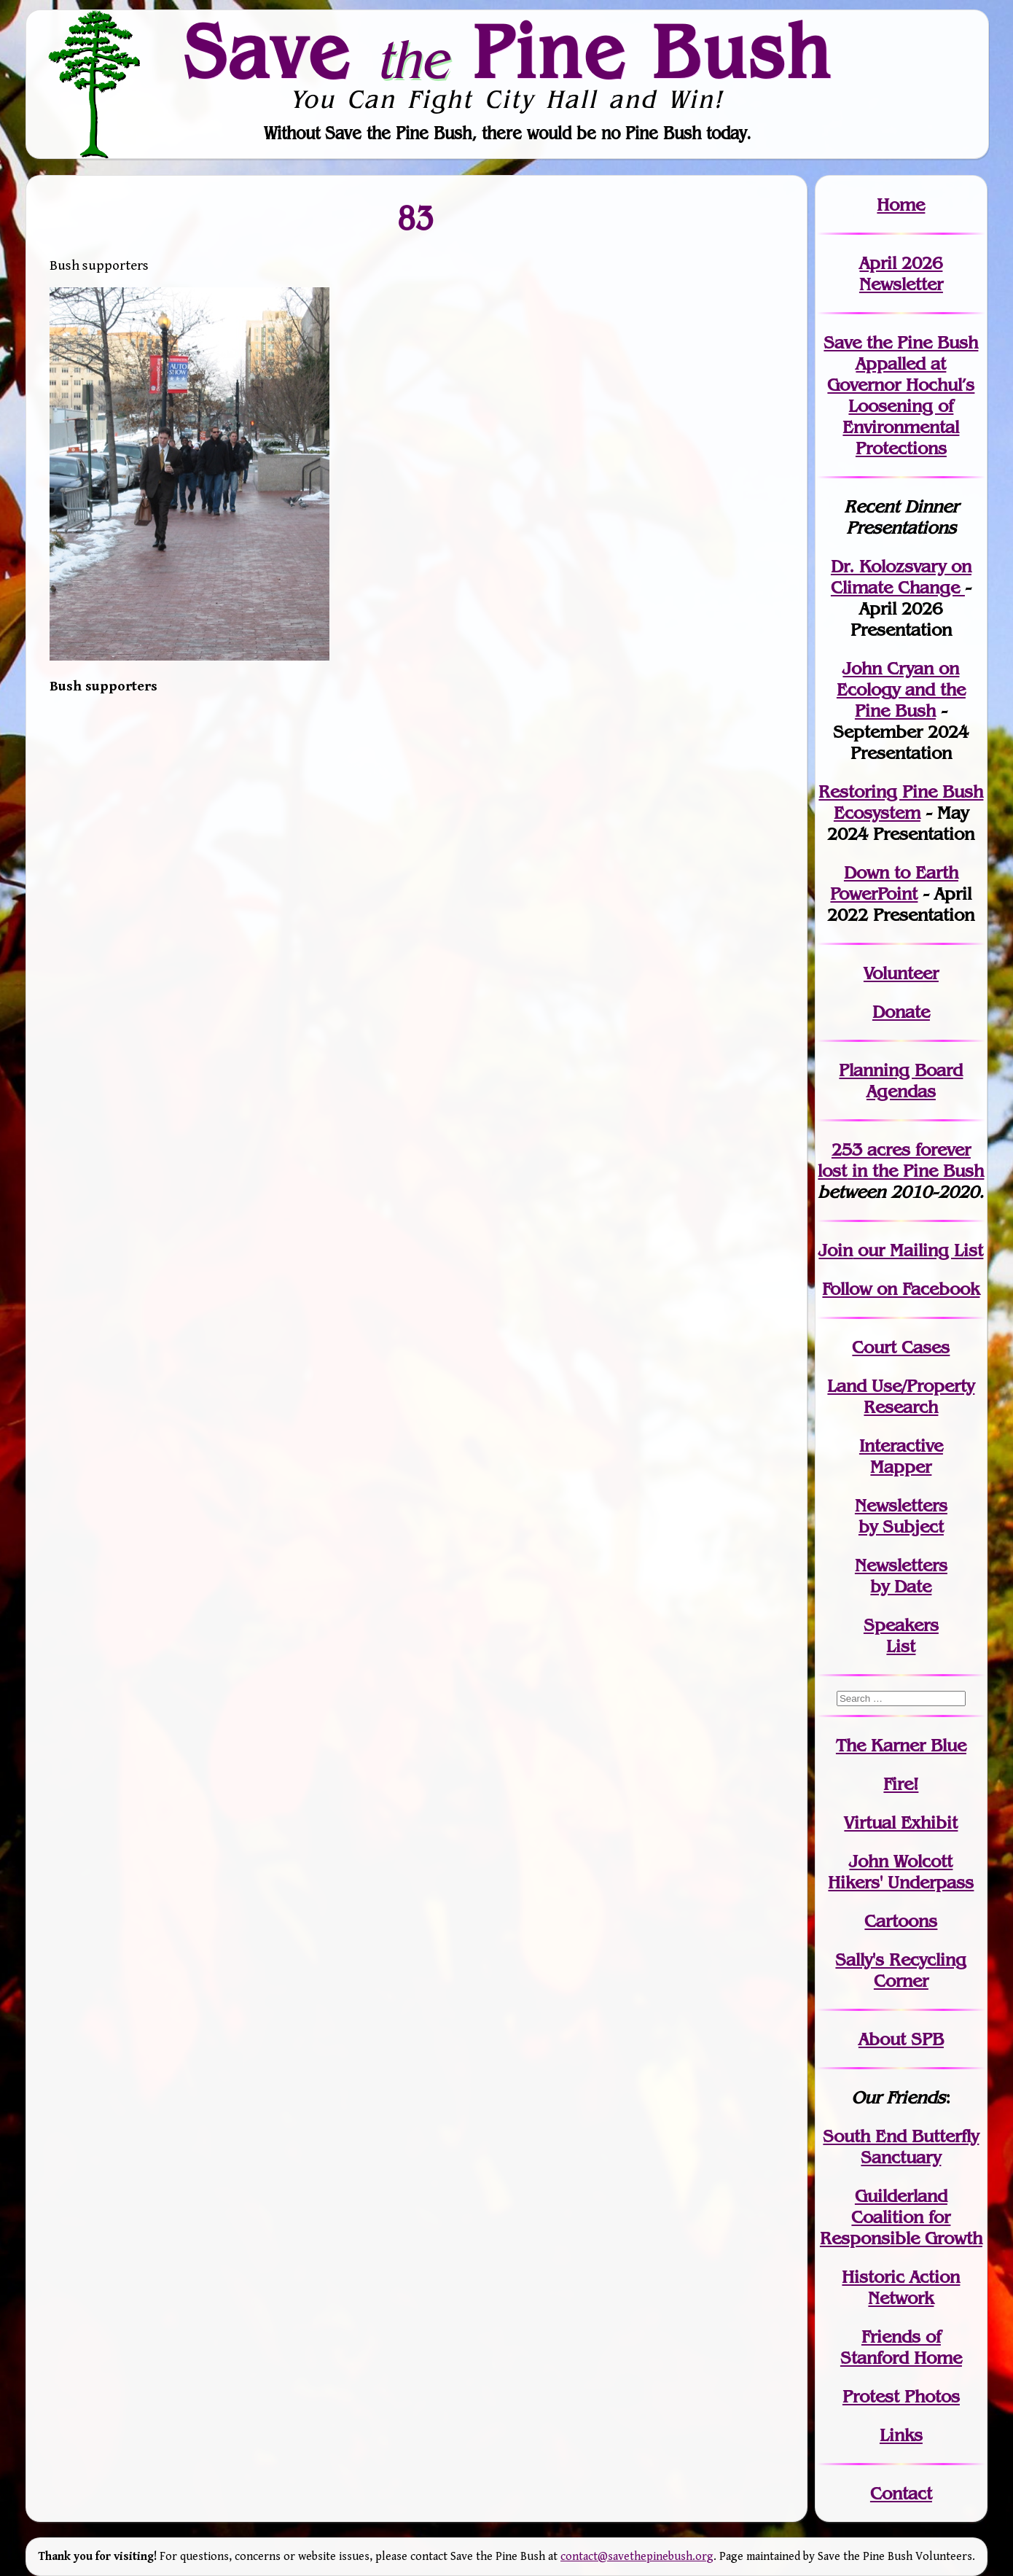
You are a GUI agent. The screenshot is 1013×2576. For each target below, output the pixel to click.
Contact (901, 2493)
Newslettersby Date (901, 1575)
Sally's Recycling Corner (900, 1970)
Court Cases (901, 1347)
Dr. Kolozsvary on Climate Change (901, 577)
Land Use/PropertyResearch (900, 1396)
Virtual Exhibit (901, 1822)
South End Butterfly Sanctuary (901, 2146)
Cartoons (900, 1920)
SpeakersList (901, 1635)
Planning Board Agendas (901, 1080)
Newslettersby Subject (901, 1516)
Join (835, 1250)
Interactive (901, 1445)
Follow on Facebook (900, 1288)
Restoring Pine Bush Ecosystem (900, 802)
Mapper (900, 1466)
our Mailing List (918, 1250)
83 (416, 217)
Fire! (900, 1783)
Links (901, 2434)
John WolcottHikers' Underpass (901, 1872)
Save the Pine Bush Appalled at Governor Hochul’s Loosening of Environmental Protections (901, 395)
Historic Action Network (901, 2287)
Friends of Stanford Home (901, 2347)
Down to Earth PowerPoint (894, 883)
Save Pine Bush (507, 52)
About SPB (901, 2039)
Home (901, 204)
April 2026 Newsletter (901, 273)
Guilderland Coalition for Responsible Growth (901, 2217)
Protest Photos (901, 2396)
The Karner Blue (901, 1745)
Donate (901, 1011)
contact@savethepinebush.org (636, 2557)
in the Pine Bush (901, 1160)
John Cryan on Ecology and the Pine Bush (901, 689)
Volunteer (901, 973)
